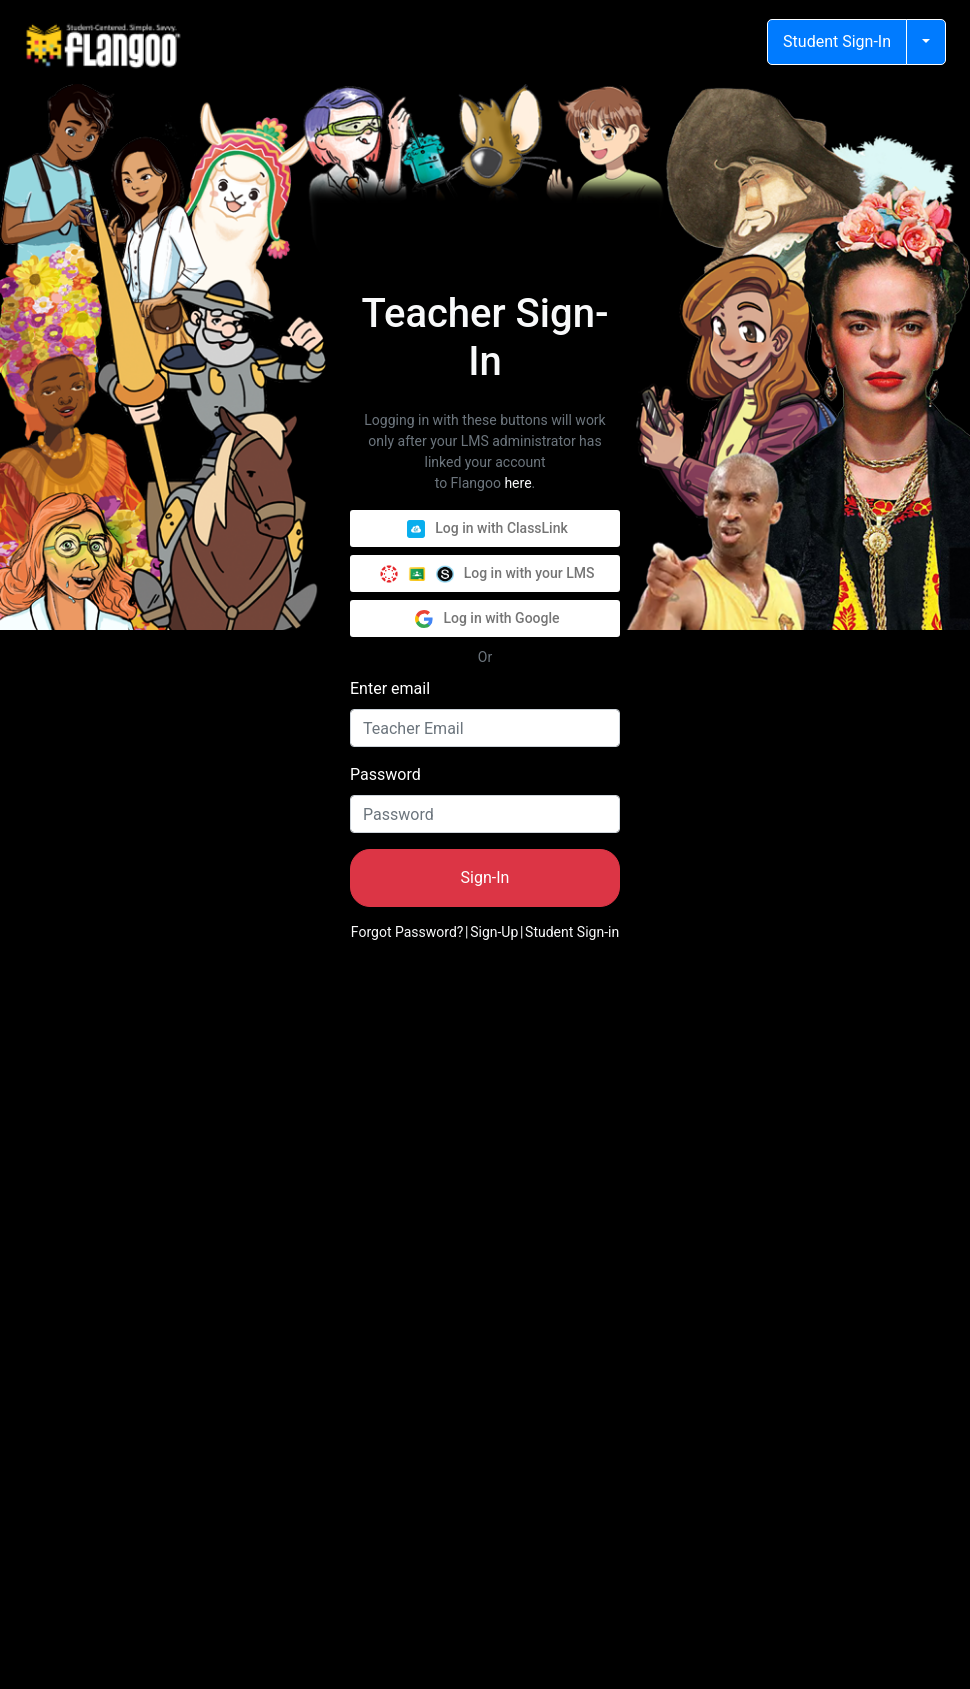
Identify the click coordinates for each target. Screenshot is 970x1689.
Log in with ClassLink (487, 529)
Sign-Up (494, 932)
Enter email (390, 688)
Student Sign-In (837, 41)
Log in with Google (487, 619)
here (517, 483)
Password (385, 774)
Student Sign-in (572, 932)
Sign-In (485, 877)
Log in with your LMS (487, 574)
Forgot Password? (407, 932)
